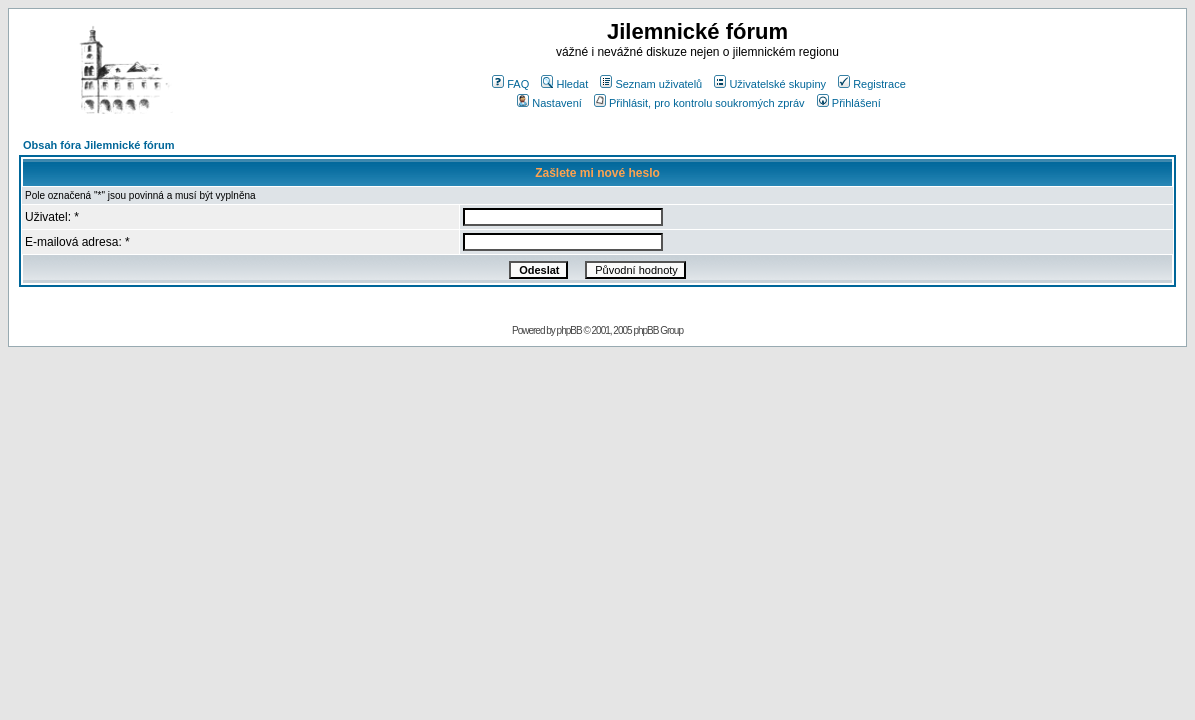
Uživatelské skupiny (770, 84)
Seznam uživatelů (651, 84)
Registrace (872, 84)
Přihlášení (849, 103)
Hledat (564, 84)
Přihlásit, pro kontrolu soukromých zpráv (699, 103)
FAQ (510, 84)
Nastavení (549, 103)
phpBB (569, 330)
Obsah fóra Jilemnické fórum (99, 145)
